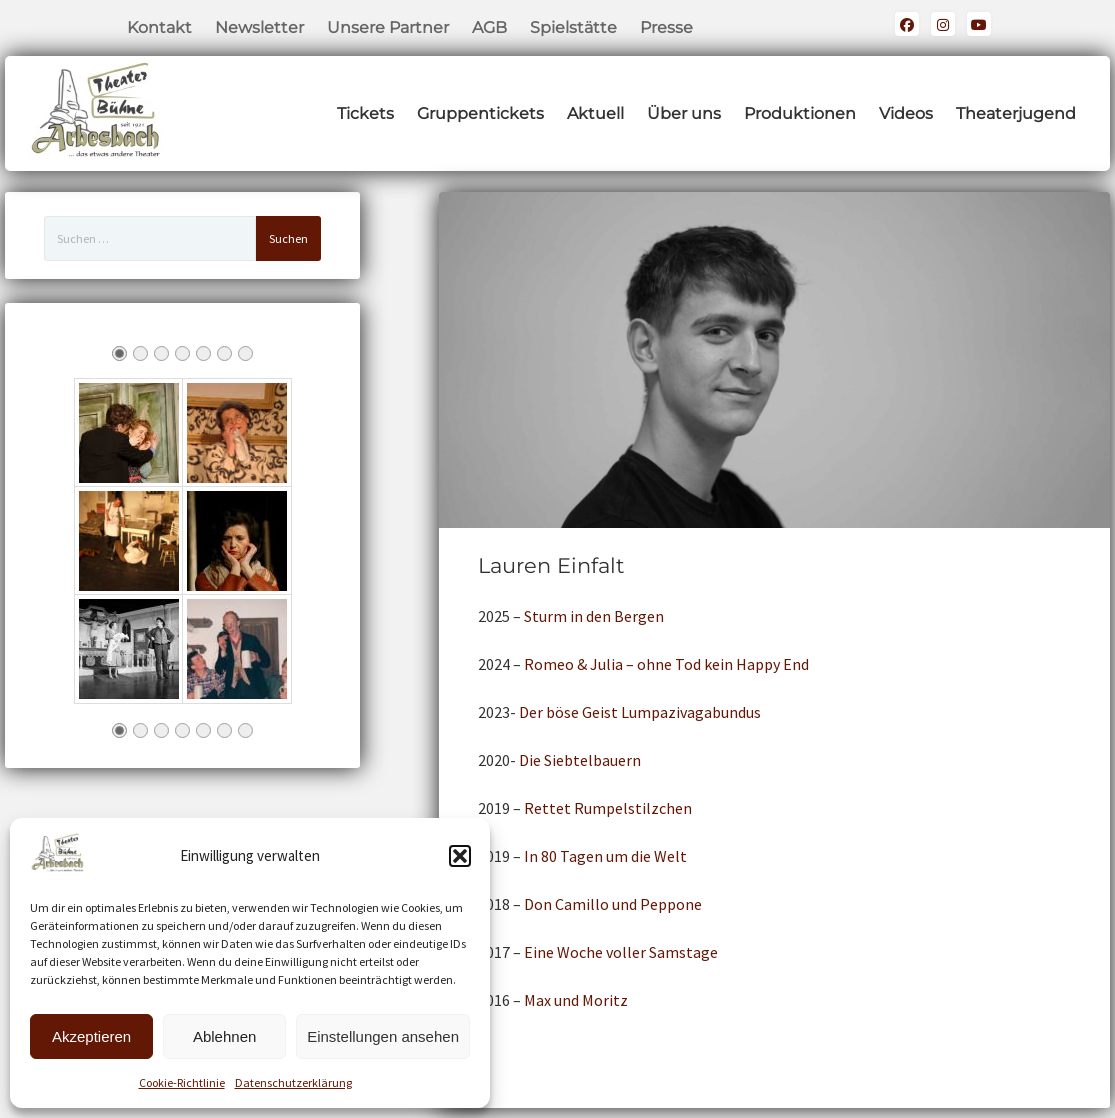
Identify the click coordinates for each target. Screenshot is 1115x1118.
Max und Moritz (576, 1000)
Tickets (365, 113)
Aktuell (595, 113)
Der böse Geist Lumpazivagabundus (640, 712)
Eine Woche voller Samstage (621, 952)
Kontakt (159, 27)
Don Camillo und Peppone (613, 904)
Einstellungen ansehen (383, 1036)
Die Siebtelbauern (580, 760)
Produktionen (800, 113)
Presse (666, 27)
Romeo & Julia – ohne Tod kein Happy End (666, 664)
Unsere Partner (388, 27)
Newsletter (259, 27)
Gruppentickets (480, 113)
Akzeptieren (91, 1036)
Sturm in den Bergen (594, 616)
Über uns (684, 113)
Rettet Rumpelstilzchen (608, 808)
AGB (489, 27)
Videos (906, 113)
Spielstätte (573, 27)
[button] (460, 856)
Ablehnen (224, 1036)
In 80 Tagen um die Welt (605, 856)
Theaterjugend (1016, 113)
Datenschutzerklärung (293, 1082)
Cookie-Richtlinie (182, 1082)
